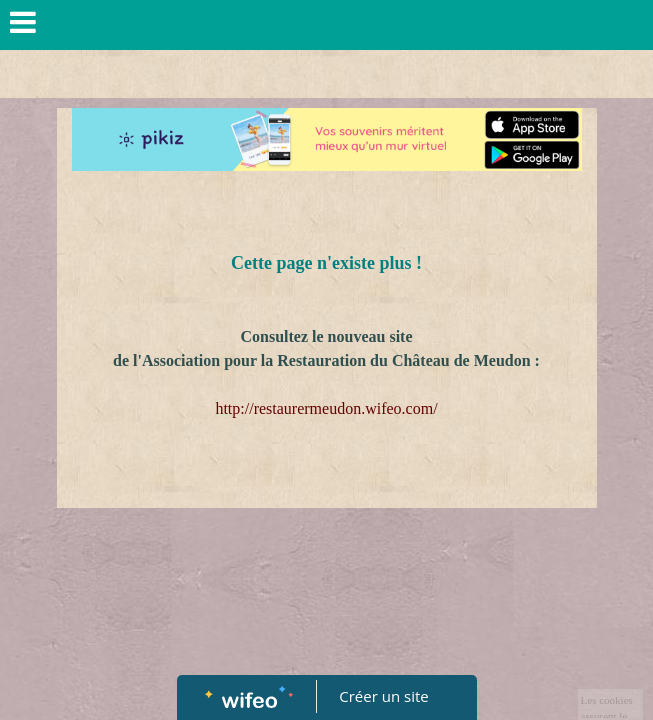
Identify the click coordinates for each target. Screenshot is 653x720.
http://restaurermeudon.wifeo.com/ (326, 408)
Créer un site (383, 696)
